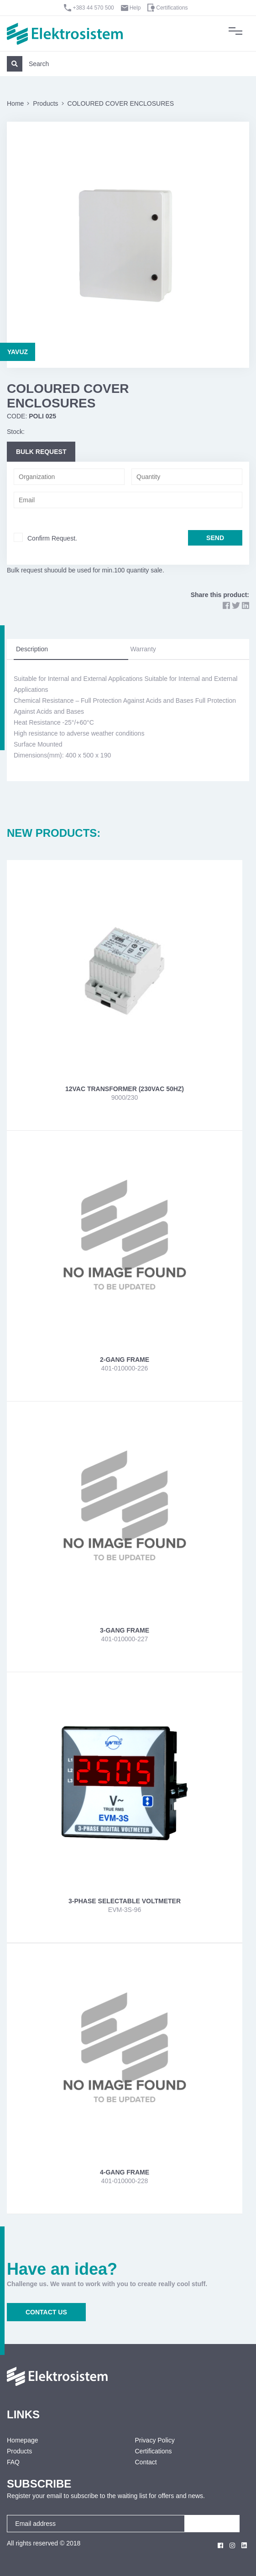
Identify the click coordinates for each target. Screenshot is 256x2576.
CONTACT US (46, 2312)
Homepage (22, 2440)
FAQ (13, 2462)
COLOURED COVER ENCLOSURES (121, 103)
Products (45, 103)
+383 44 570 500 (93, 8)
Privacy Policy (155, 2440)
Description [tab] (32, 649)
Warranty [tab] (143, 649)
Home (15, 103)
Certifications (172, 8)
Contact (146, 2462)
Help (135, 8)
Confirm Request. (52, 538)
